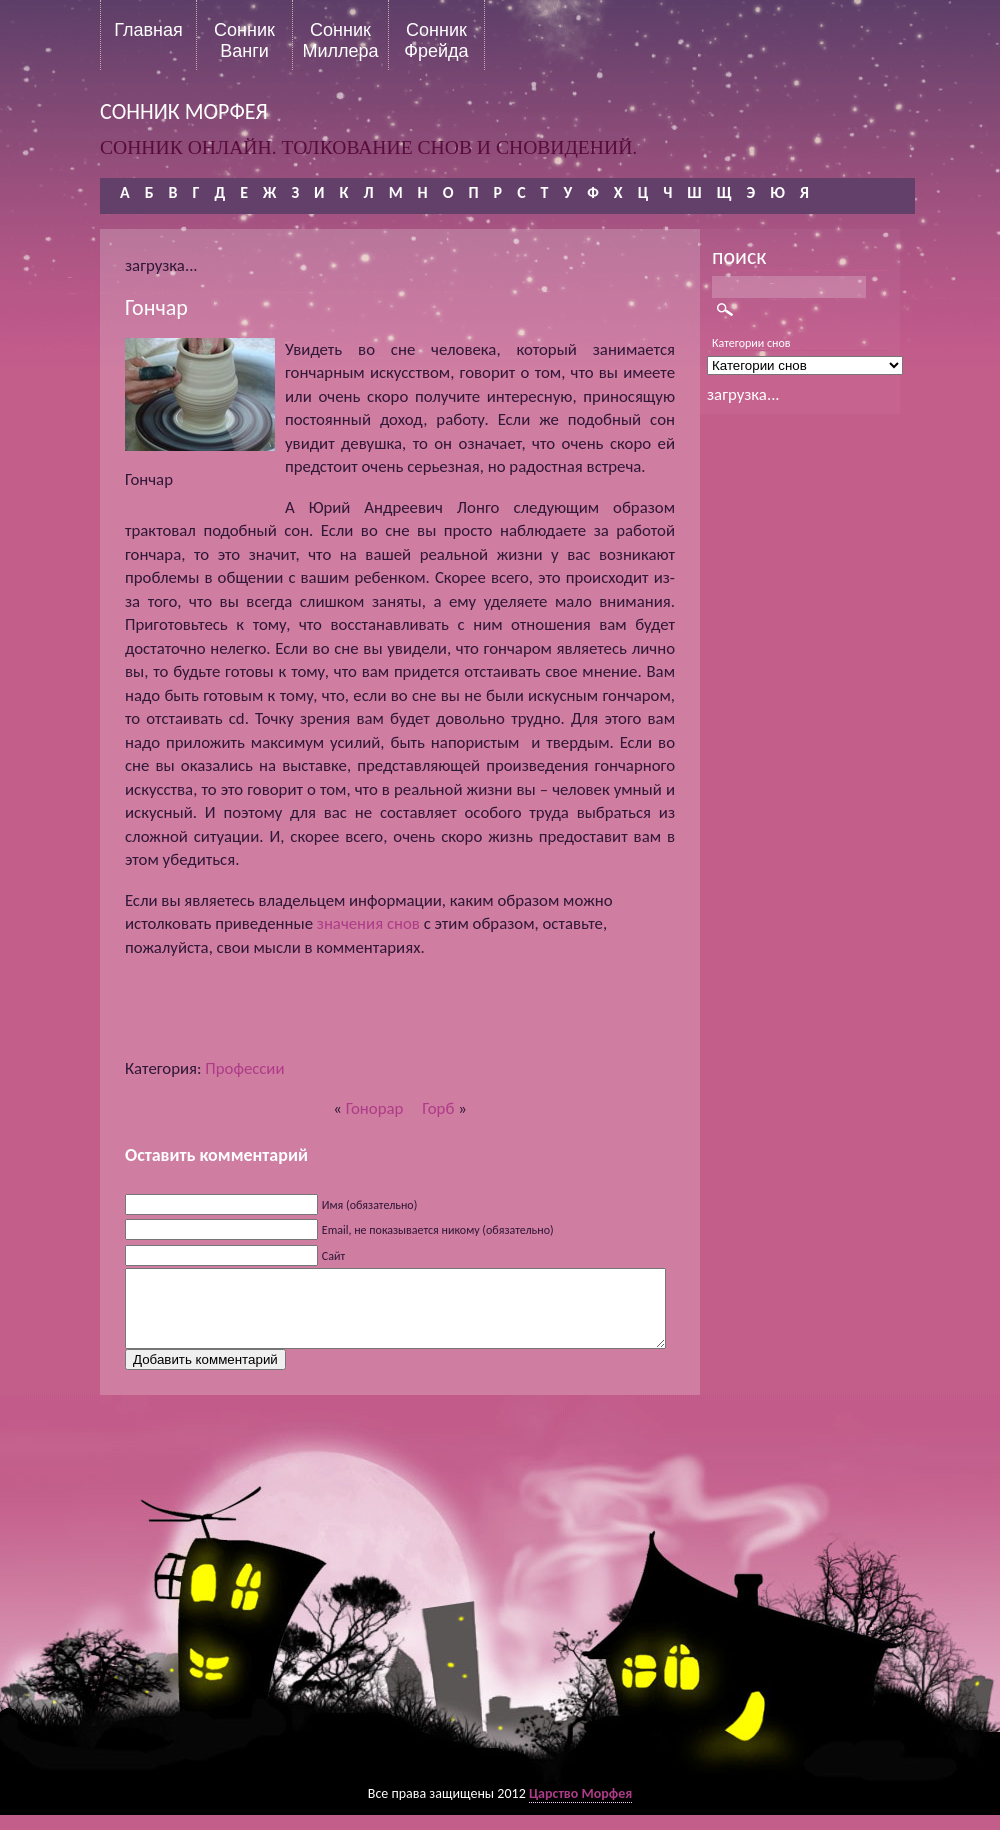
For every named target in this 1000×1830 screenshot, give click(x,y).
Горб (438, 1108)
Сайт (333, 1256)
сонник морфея (184, 111)
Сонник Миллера (340, 40)
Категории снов (751, 343)
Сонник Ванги (244, 40)
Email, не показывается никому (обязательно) (438, 1230)
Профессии (244, 1068)
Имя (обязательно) (370, 1205)
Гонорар (375, 1108)
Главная (148, 30)
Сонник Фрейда (436, 40)
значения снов (368, 923)
